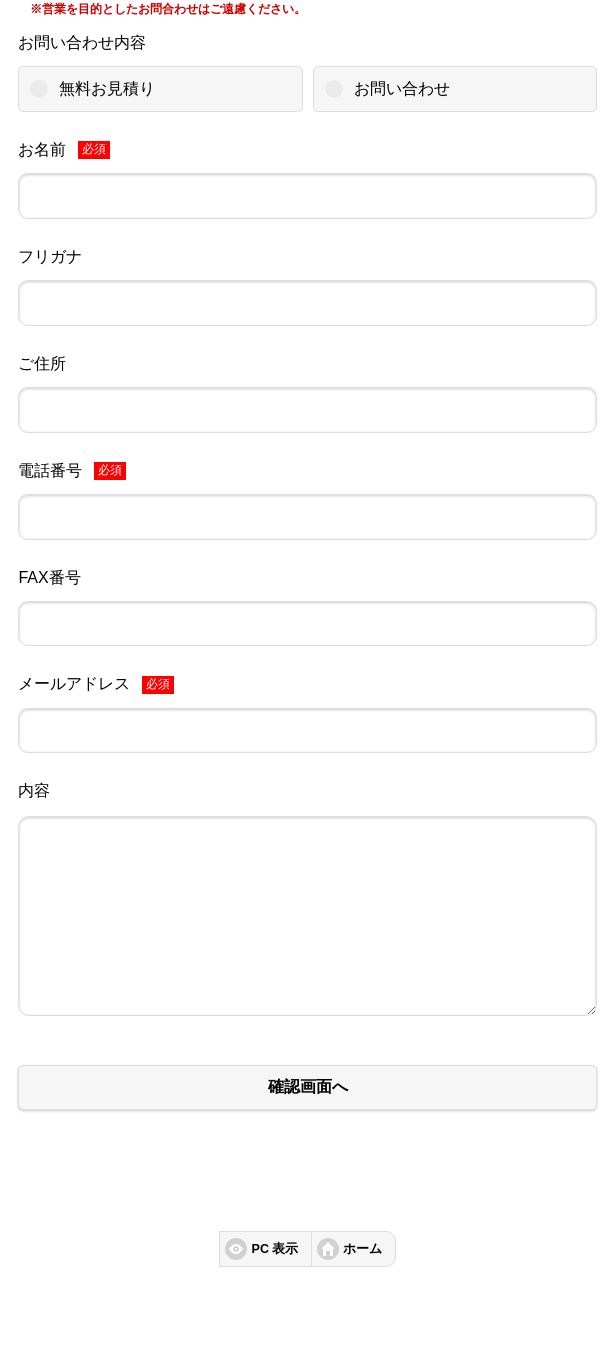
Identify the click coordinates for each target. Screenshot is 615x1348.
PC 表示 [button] (275, 1249)
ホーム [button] (362, 1249)
